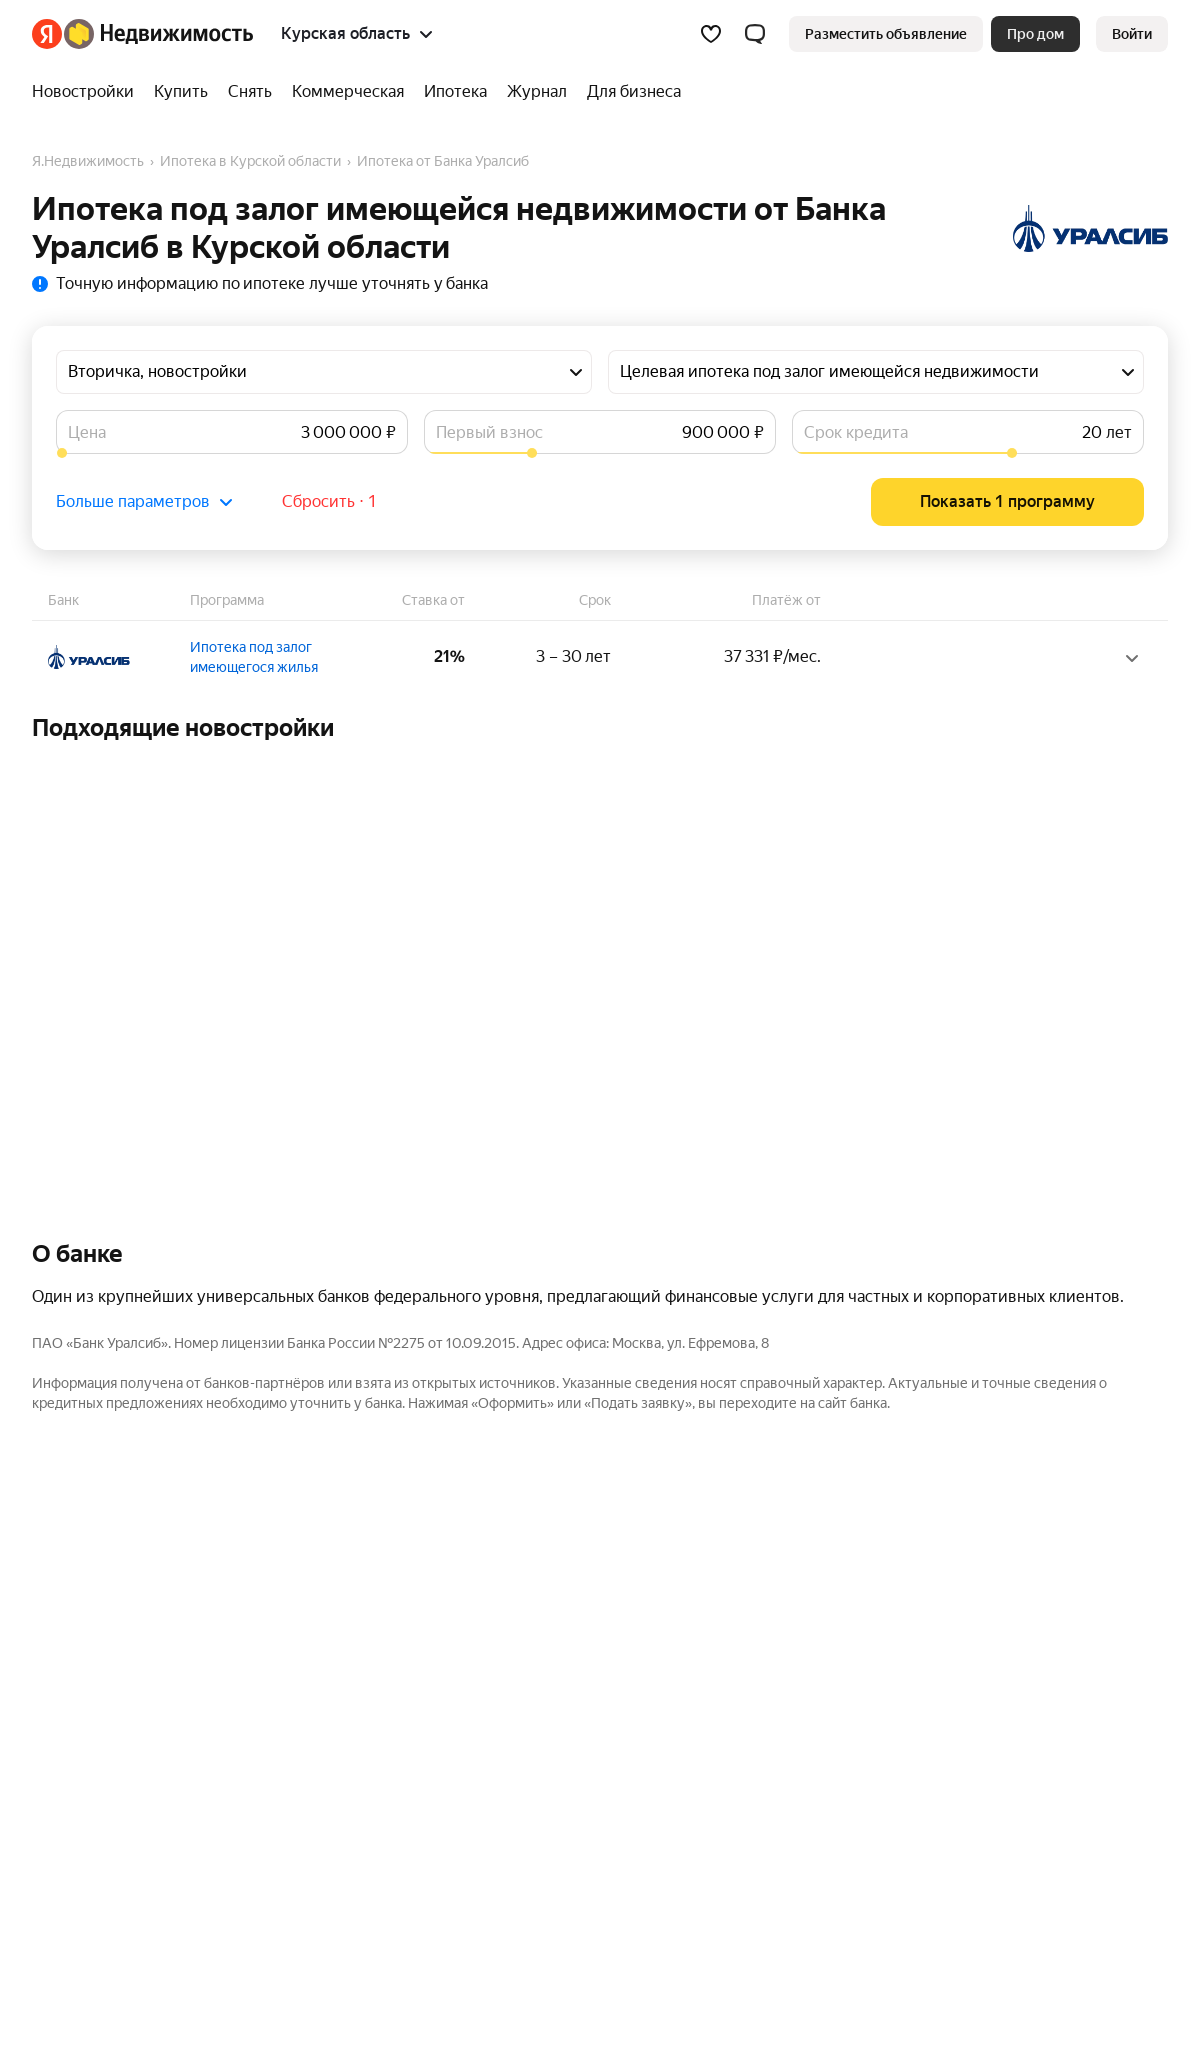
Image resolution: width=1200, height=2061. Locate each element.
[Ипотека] (455, 92)
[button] (755, 34)
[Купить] (181, 92)
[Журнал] (537, 92)
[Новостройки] (88, 92)
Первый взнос (489, 432)
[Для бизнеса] (629, 92)
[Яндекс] (47, 34)
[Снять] (250, 92)
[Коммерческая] (348, 92)
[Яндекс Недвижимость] (158, 34)
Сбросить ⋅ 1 (329, 501)
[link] (1132, 34)
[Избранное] (711, 34)
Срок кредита (856, 432)
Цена (87, 432)
